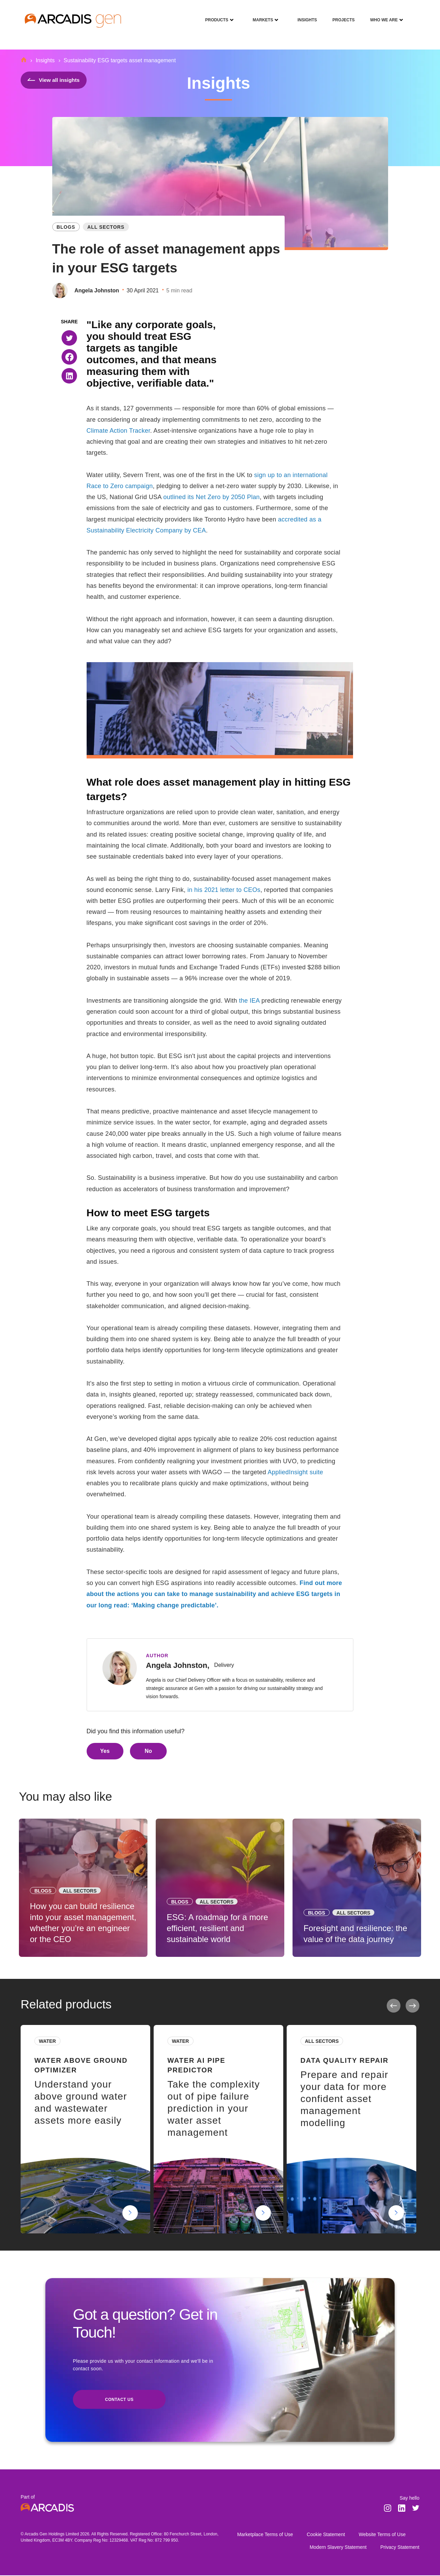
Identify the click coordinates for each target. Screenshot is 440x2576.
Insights (304, 15)
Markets (260, 15)
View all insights (54, 80)
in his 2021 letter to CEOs (223, 889)
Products (214, 15)
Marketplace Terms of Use (265, 2535)
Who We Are (381, 15)
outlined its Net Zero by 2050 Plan (211, 497)
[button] (69, 338)
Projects (341, 15)
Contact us (119, 2400)
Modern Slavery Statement (338, 2548)
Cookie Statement (326, 2535)
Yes (105, 1751)
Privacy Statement (399, 2548)
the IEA (249, 1000)
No (148, 1751)
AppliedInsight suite (295, 1472)
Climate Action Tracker (118, 430)
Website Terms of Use (382, 2535)
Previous (393, 2006)
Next (412, 2006)
